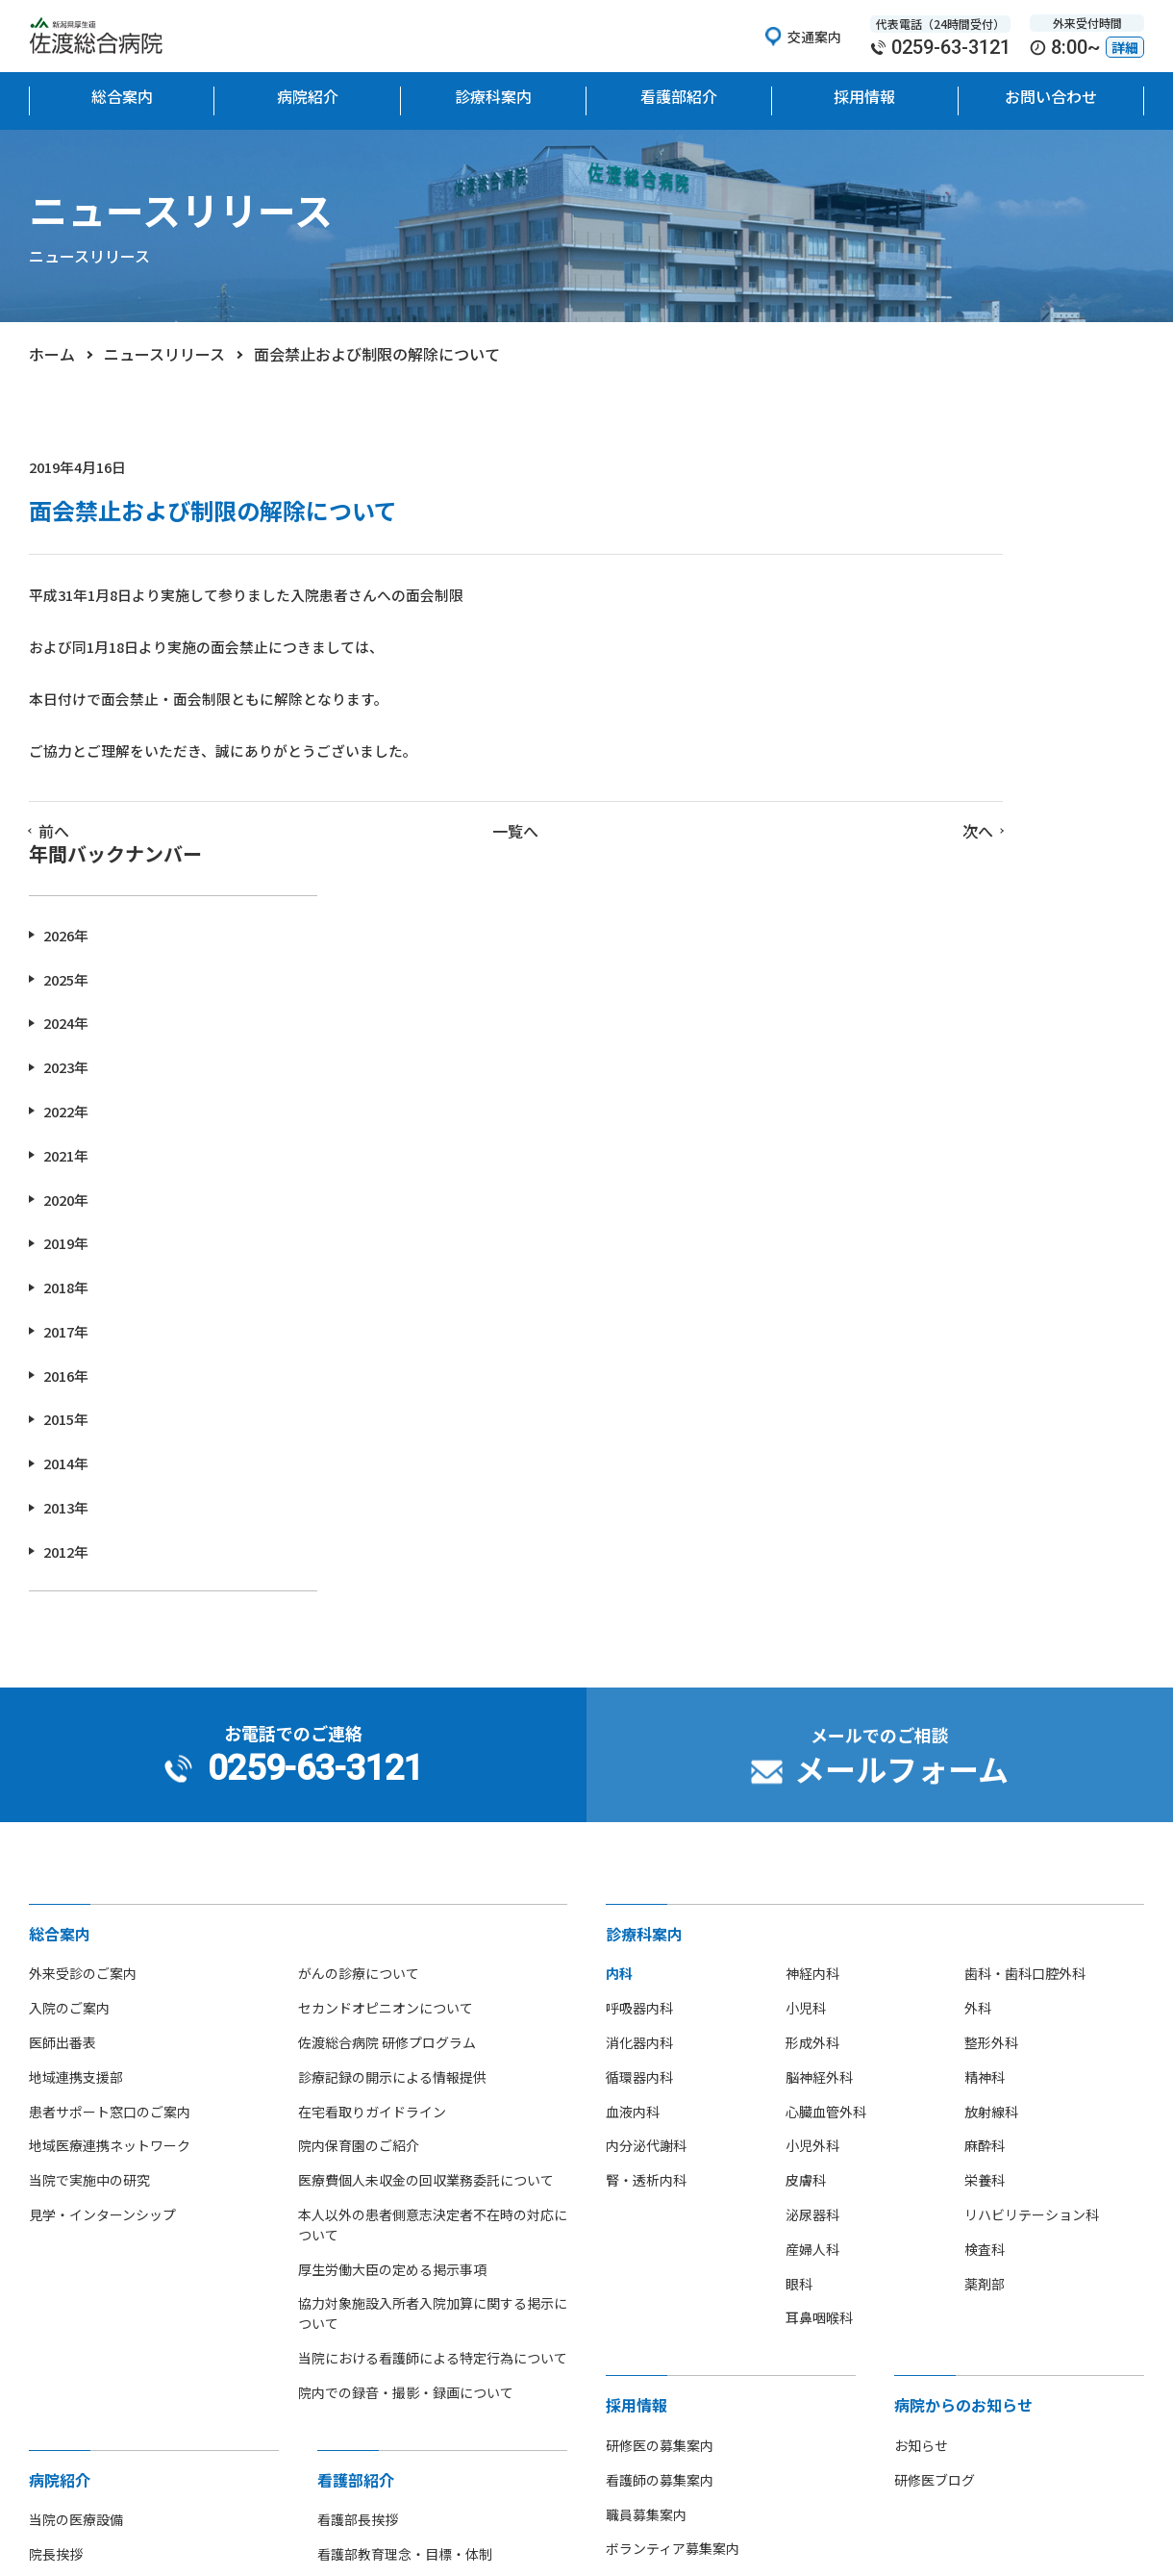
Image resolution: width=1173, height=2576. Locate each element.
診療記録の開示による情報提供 (392, 1693)
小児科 (806, 1625)
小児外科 (812, 1762)
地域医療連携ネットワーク (109, 1762)
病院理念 (56, 2204)
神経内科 (812, 1590)
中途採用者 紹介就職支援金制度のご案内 (728, 2200)
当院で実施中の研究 (89, 1797)
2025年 (896, 596)
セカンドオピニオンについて (385, 1625)
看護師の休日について (384, 2377)
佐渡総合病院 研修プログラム (387, 1658)
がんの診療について (358, 1590)
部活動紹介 (62, 2377)
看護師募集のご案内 (377, 2308)
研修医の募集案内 (659, 2061)
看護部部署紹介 (364, 2274)
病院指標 (56, 2411)
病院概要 (56, 2239)
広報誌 (49, 2446)
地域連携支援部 (76, 1693)
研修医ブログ (934, 2096)
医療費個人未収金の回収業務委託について (426, 1797)
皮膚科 (806, 1797)
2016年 (896, 992)
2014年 (896, 1080)
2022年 (896, 727)
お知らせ (921, 2061)
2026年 (896, 551)
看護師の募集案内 (659, 2096)
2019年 (896, 860)
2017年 (896, 948)
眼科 (799, 1900)
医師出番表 (62, 1658)
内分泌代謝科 (646, 1762)
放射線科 (991, 1728)
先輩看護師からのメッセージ (404, 2342)
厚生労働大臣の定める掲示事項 (392, 1885)
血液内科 (633, 1728)
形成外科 (812, 1658)
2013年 (896, 1123)
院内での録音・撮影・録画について (405, 2008)
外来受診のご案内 (83, 1590)
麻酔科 (984, 1762)
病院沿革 (56, 2274)
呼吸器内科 (639, 1625)
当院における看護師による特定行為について (432, 1974)
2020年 (896, 816)
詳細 (1124, 47)
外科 (977, 1625)
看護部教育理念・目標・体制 (404, 2171)
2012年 (896, 1168)
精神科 (984, 1693)
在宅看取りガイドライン (372, 1728)
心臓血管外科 (826, 1728)
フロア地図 (62, 2308)
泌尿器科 (812, 1830)
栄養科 (984, 1797)
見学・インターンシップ (102, 1830)
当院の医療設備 (76, 2136)
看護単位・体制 (364, 2239)
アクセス (55, 2342)
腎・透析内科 (646, 1797)
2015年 (896, 1036)
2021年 (896, 772)
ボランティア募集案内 (672, 2165)
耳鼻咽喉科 (819, 1934)
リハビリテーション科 (1031, 1830)
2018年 (896, 903)
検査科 (984, 1865)
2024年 (896, 640)
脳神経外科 (819, 1693)
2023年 (896, 683)
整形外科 (991, 1658)
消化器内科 (639, 1658)
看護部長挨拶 (357, 2136)
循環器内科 (639, 1693)
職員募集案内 (646, 2130)
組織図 (337, 2204)
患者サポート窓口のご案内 (109, 1728)
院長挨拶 (56, 2171)
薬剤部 (984, 1900)
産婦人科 (812, 1865)
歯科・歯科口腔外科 (1025, 1590)
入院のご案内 (69, 1625)
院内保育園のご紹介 (358, 1762)
